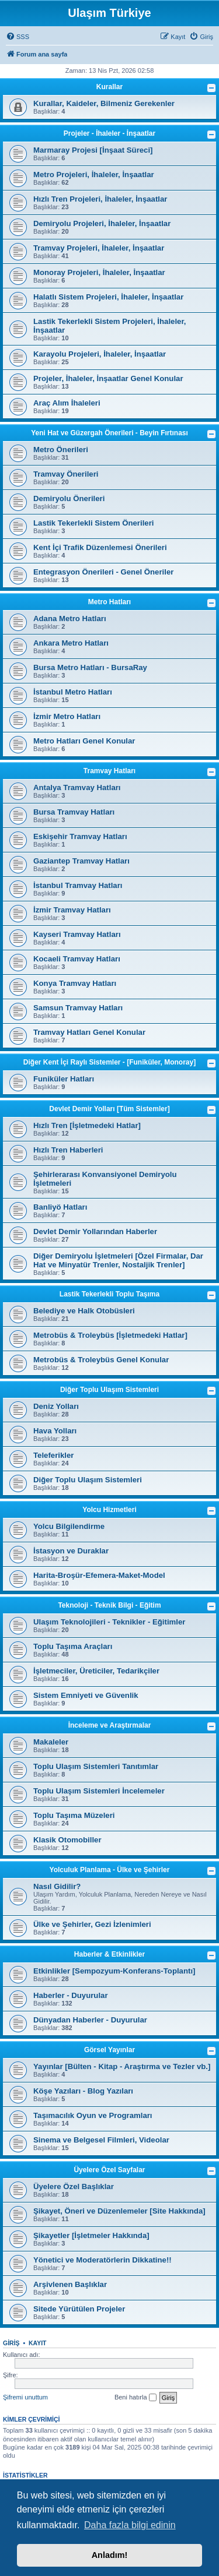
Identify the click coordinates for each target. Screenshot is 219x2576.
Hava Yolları (55, 1430)
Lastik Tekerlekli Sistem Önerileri (93, 523)
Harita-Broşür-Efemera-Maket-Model (99, 1575)
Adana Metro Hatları (69, 618)
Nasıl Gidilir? (57, 1886)
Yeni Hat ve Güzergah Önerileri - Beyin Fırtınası (109, 433)
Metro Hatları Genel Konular (84, 740)
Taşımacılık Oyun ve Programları (92, 2115)
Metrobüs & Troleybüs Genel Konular (101, 1359)
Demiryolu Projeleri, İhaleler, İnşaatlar (102, 223)
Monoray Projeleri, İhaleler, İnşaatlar (99, 272)
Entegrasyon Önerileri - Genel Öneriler (103, 572)
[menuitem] (17, 37)
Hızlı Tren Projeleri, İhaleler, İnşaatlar (100, 199)
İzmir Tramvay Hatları (72, 909)
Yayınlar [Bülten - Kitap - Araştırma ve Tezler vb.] (121, 2066)
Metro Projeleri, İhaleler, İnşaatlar (93, 174)
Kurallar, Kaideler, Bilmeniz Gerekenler (104, 103)
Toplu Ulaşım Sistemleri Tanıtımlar (95, 1766)
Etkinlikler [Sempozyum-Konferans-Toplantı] (114, 1971)
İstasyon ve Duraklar (71, 1550)
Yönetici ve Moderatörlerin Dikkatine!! (102, 2260)
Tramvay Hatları (109, 771)
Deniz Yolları (56, 1406)
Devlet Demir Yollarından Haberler (95, 1231)
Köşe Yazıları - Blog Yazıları (83, 2091)
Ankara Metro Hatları (71, 643)
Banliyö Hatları (60, 1207)
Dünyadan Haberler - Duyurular (90, 2019)
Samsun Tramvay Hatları (78, 1007)
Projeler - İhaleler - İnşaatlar (109, 133)
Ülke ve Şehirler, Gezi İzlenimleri (92, 1924)
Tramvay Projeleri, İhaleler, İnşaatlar (98, 248)
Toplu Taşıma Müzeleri (73, 1815)
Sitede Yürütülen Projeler (79, 2308)
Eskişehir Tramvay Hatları (80, 836)
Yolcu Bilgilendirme (69, 1526)
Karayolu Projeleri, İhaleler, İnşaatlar (99, 354)
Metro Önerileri (60, 449)
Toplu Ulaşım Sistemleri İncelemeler (99, 1790)
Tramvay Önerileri (65, 474)
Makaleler (50, 1742)
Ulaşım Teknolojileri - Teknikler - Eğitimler (109, 1622)
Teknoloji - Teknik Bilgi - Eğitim (109, 1605)
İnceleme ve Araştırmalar (109, 1725)
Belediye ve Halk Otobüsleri (84, 1310)
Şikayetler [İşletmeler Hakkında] (91, 2235)
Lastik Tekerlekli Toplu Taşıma (109, 1294)
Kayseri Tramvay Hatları (77, 934)
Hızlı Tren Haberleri (68, 1150)
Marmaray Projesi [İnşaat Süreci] (93, 150)
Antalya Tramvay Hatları (77, 787)
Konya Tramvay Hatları (74, 983)
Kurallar (109, 87)
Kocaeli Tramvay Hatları (76, 958)
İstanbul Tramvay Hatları (77, 885)
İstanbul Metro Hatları (72, 692)
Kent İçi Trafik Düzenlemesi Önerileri (100, 547)
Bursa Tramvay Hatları (73, 812)
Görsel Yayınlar (109, 2050)
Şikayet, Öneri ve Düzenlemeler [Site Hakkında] (119, 2211)
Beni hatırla (135, 2398)
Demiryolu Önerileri (69, 498)
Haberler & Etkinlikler (109, 1954)
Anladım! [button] (110, 2555)
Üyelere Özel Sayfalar (109, 2170)
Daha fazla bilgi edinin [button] (130, 2525)
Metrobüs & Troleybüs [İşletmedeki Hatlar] (110, 1335)
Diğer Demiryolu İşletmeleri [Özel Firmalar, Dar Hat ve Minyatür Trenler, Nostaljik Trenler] (118, 1260)
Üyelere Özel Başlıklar (73, 2186)
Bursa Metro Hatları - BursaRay (90, 667)
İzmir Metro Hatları (66, 716)
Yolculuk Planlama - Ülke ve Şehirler (110, 1870)
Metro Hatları (109, 602)
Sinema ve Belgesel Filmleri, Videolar (101, 2139)
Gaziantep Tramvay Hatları (81, 861)
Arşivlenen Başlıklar (70, 2284)
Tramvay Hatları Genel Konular (89, 1032)
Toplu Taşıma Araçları (72, 1646)
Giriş (11, 2342)
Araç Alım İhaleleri (66, 403)
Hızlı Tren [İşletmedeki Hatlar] (87, 1125)
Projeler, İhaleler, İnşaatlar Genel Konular (108, 378)
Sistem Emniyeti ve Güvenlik (85, 1695)
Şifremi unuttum (25, 2397)
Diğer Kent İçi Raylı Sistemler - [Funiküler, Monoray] (109, 1062)
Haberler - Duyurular (70, 1995)
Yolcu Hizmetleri (109, 1510)
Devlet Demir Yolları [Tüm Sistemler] (109, 1109)
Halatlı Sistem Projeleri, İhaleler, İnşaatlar (108, 297)
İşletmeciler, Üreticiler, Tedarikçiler (96, 1670)
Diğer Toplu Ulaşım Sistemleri (109, 1390)
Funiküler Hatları (63, 1078)
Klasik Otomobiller (67, 1839)
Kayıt (38, 2342)
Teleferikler (53, 1455)
